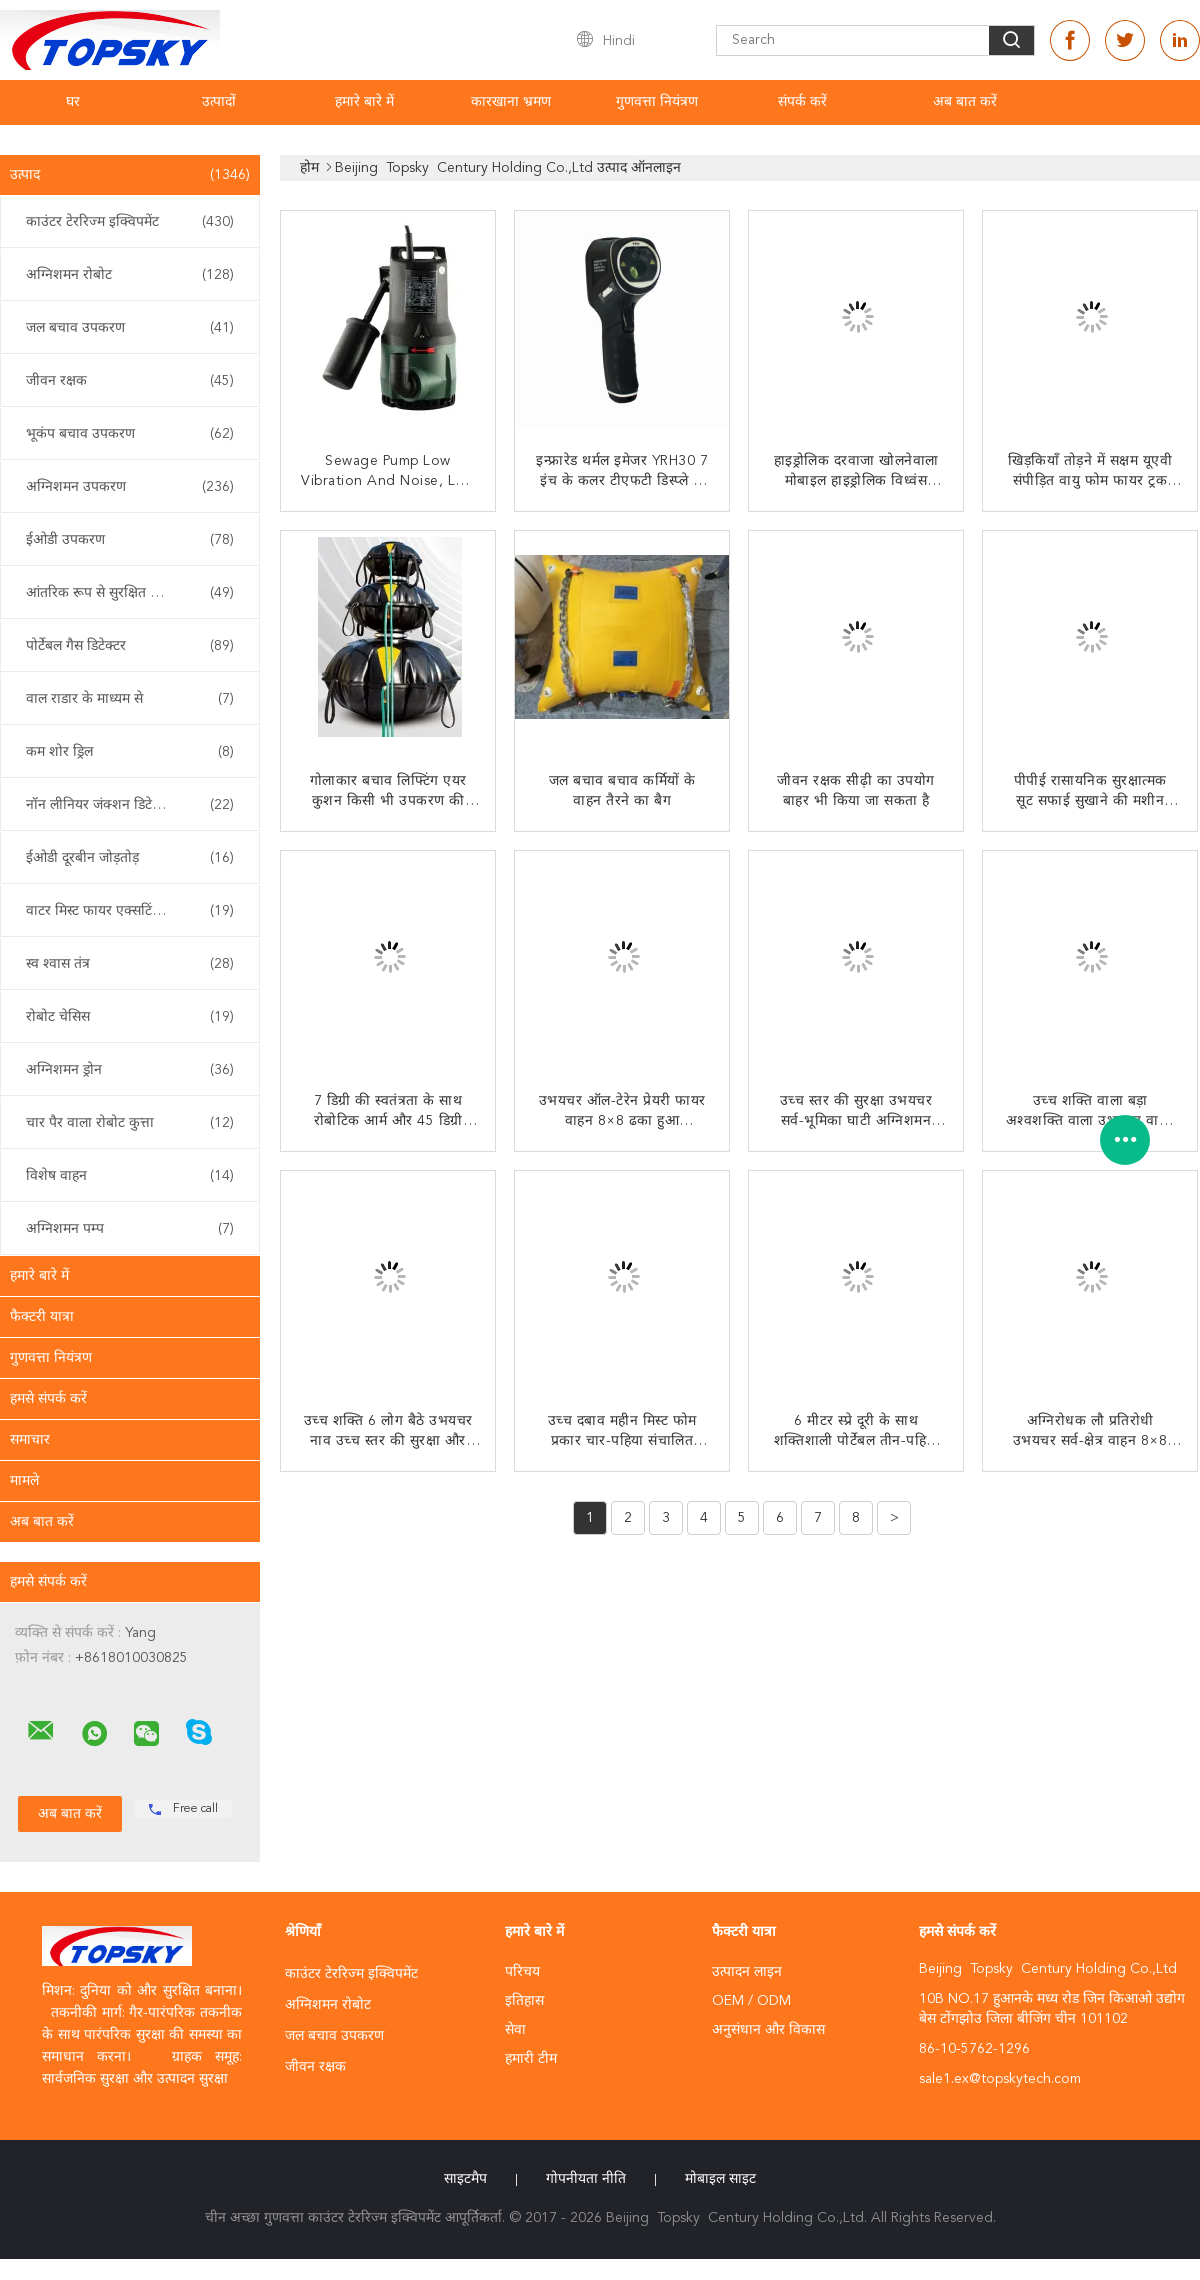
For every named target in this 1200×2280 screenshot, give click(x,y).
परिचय (522, 1972)
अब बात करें (965, 102)
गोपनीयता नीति (586, 2179)
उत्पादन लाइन (747, 1972)
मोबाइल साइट (720, 2179)
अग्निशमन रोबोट (130, 275)
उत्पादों (219, 102)
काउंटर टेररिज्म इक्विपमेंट (130, 222)
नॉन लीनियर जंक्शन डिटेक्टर (130, 805)
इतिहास (524, 2001)
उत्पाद (130, 175)
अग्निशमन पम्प (130, 1229)
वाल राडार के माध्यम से (130, 699)
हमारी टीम (531, 2059)
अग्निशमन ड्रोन (130, 1070)
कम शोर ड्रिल (130, 752)
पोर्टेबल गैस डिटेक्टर (130, 646)
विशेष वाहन (130, 1176)
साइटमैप (465, 2179)
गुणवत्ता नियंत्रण (657, 102)
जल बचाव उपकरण (130, 328)
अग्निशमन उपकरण (130, 487)
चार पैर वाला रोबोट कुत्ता (130, 1123)
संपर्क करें (802, 102)
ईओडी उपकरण (130, 540)
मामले (24, 1481)
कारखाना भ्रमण (511, 102)
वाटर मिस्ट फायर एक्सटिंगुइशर (130, 911)
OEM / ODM (751, 2001)
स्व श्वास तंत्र (130, 964)
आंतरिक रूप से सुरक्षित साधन (130, 593)
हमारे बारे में (364, 102)
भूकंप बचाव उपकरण (130, 434)
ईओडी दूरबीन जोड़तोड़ (130, 858)
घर (73, 102)
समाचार (30, 1440)
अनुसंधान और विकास (768, 2030)
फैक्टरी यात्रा (42, 1317)
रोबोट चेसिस (130, 1017)
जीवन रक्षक (130, 381)
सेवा (515, 2030)
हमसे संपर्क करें (48, 1399)
